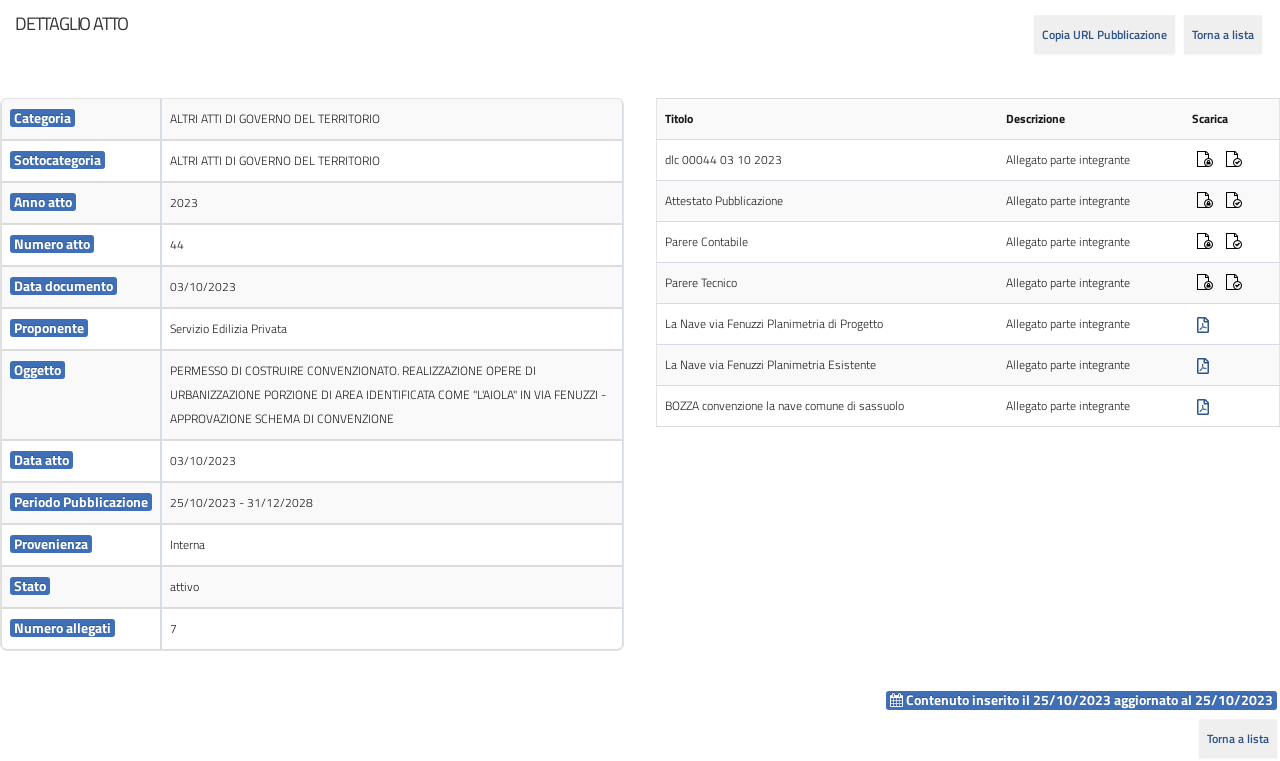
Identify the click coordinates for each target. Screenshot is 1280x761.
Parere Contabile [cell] (706, 241)
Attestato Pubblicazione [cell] (724, 200)
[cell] (81, 119)
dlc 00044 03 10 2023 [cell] (723, 159)
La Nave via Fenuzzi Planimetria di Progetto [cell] (774, 323)
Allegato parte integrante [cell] (1068, 159)
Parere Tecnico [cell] (701, 282)
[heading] (71, 24)
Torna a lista (1223, 34)
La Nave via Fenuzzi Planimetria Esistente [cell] (770, 364)
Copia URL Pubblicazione (1104, 34)
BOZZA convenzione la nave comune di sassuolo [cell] (784, 405)
